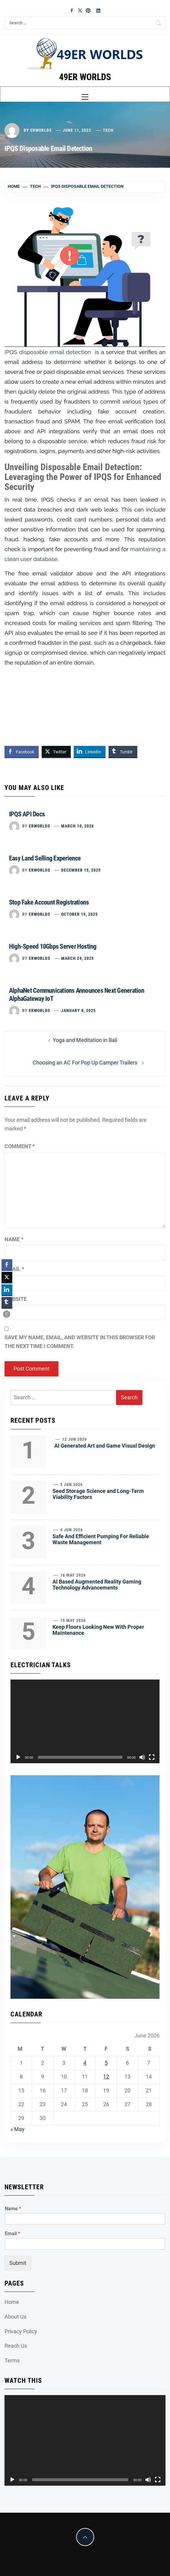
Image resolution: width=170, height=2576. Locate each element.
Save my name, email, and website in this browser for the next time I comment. (79, 1341)
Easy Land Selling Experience (45, 858)
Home (11, 2302)
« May (17, 2129)
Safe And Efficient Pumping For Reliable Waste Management (100, 1539)
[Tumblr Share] (123, 751)
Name (13, 1239)
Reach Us (15, 2346)
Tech (108, 130)
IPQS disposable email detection (47, 352)
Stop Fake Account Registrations (49, 902)
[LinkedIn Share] (90, 751)
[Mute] (142, 1757)
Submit (17, 2263)
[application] (85, 1722)
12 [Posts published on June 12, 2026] (106, 2076)
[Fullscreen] (152, 1757)
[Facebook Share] (21, 751)
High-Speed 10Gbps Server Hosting (53, 946)
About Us (15, 2316)
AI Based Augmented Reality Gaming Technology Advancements (96, 1584)
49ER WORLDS (85, 77)
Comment (19, 1146)
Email (14, 1269)
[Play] (18, 1757)
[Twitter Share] (56, 751)
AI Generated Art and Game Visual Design (104, 1446)
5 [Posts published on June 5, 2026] (106, 2063)
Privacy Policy (20, 2331)
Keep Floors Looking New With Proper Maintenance (98, 1630)
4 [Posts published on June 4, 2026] (84, 2063)
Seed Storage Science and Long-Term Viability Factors (98, 1494)
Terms (12, 2360)
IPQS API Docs (27, 814)
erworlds (41, 130)
